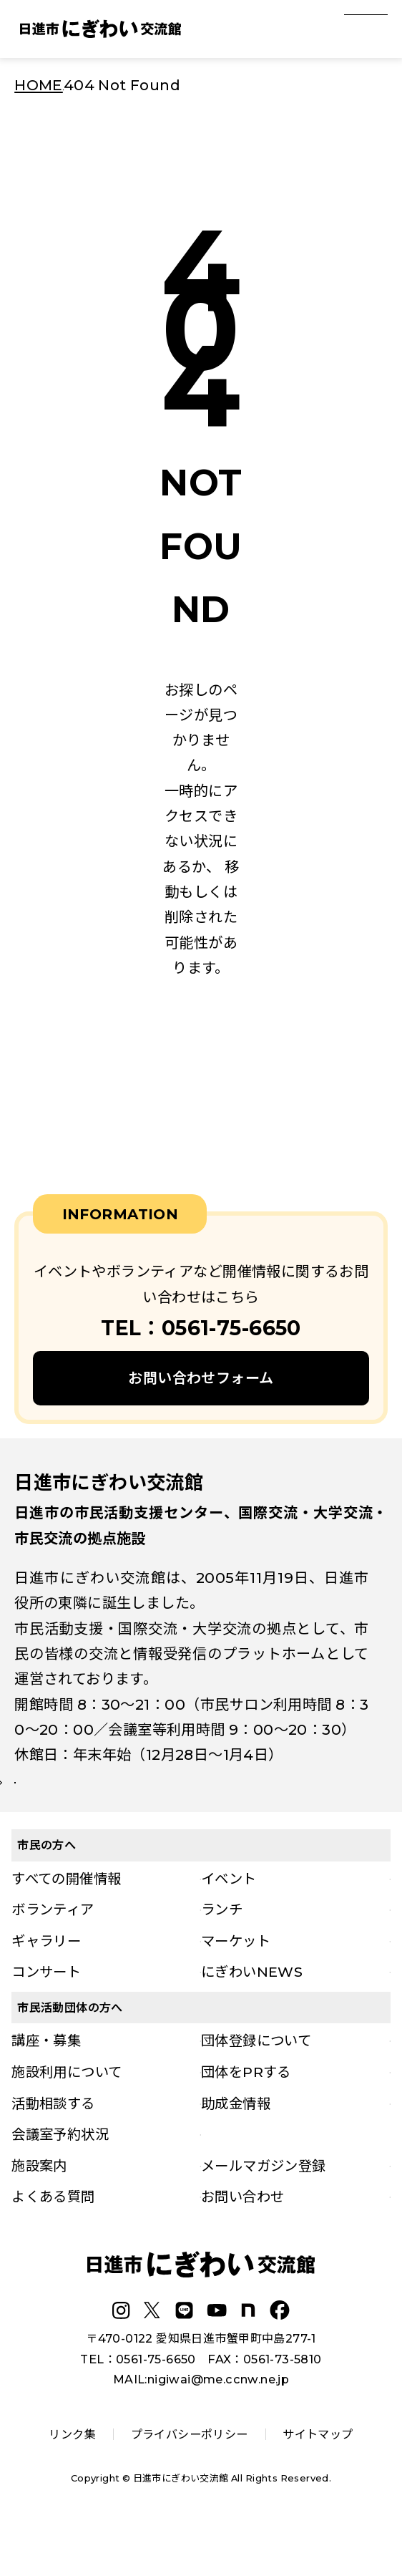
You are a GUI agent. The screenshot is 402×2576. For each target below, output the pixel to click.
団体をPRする (246, 2114)
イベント (229, 1920)
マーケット (235, 1983)
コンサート (46, 2014)
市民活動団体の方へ (70, 2050)
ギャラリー (46, 1983)
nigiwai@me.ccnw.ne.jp (218, 2421)
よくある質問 (52, 2238)
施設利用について (66, 2114)
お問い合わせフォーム (200, 1378)
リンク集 (72, 2476)
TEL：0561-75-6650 (137, 2401)
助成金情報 (235, 2145)
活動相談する (52, 2145)
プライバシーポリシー (189, 2476)
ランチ (221, 1951)
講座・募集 (46, 2082)
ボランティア (52, 1951)
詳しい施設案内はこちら (106, 1803)
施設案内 (39, 2208)
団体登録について (256, 2082)
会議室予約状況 (60, 2176)
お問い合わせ (242, 2238)
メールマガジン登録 (263, 2208)
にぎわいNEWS (252, 2014)
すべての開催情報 (66, 1920)
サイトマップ (318, 2476)
